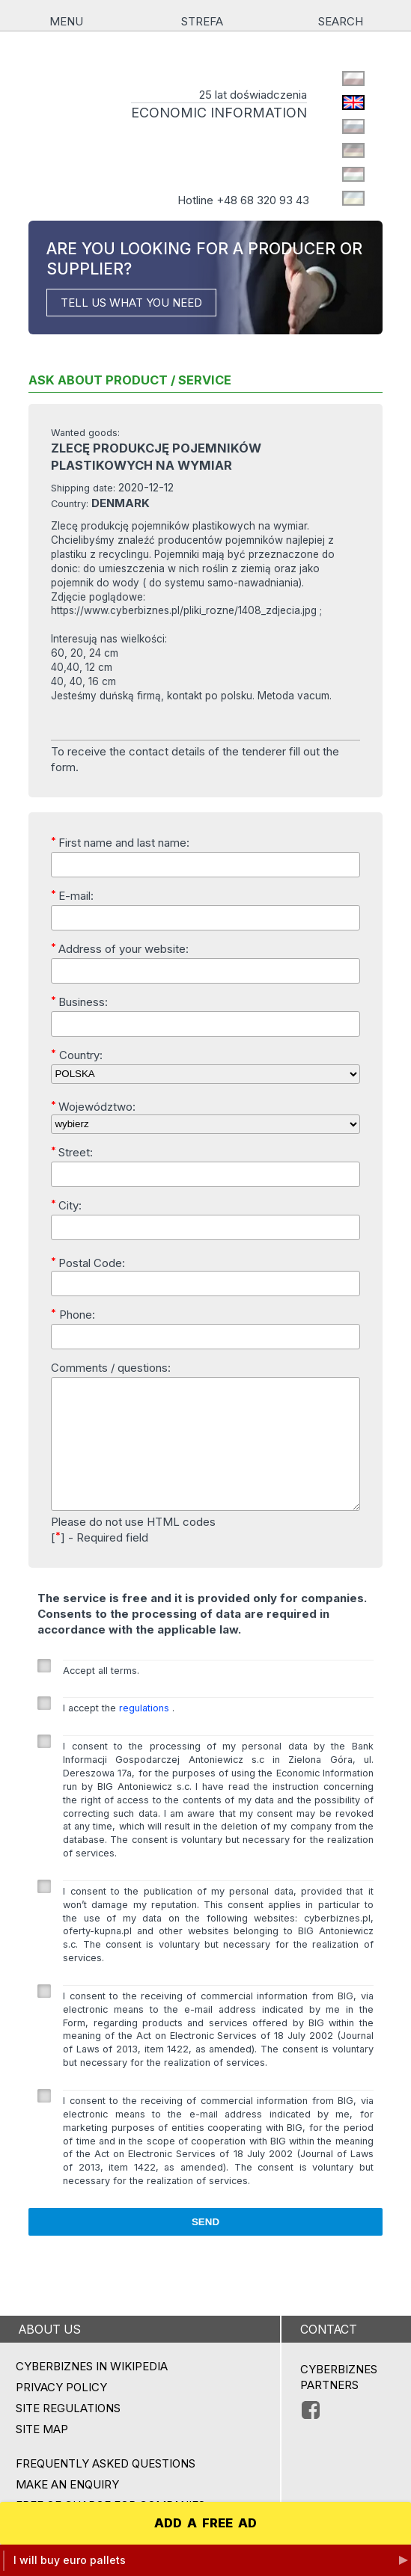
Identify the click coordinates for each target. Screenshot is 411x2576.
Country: (77, 1054)
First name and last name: (120, 842)
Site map (42, 2454)
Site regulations (68, 2433)
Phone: (73, 1314)
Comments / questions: (111, 1368)
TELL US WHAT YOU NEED (131, 302)
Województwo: (93, 1106)
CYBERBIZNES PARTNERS (338, 2402)
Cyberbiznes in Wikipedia (92, 2391)
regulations (145, 1732)
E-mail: (72, 895)
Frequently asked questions (105, 2488)
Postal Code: (88, 1262)
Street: (72, 1151)
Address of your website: (120, 948)
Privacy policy (61, 2412)
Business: (79, 1001)
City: (66, 1204)
